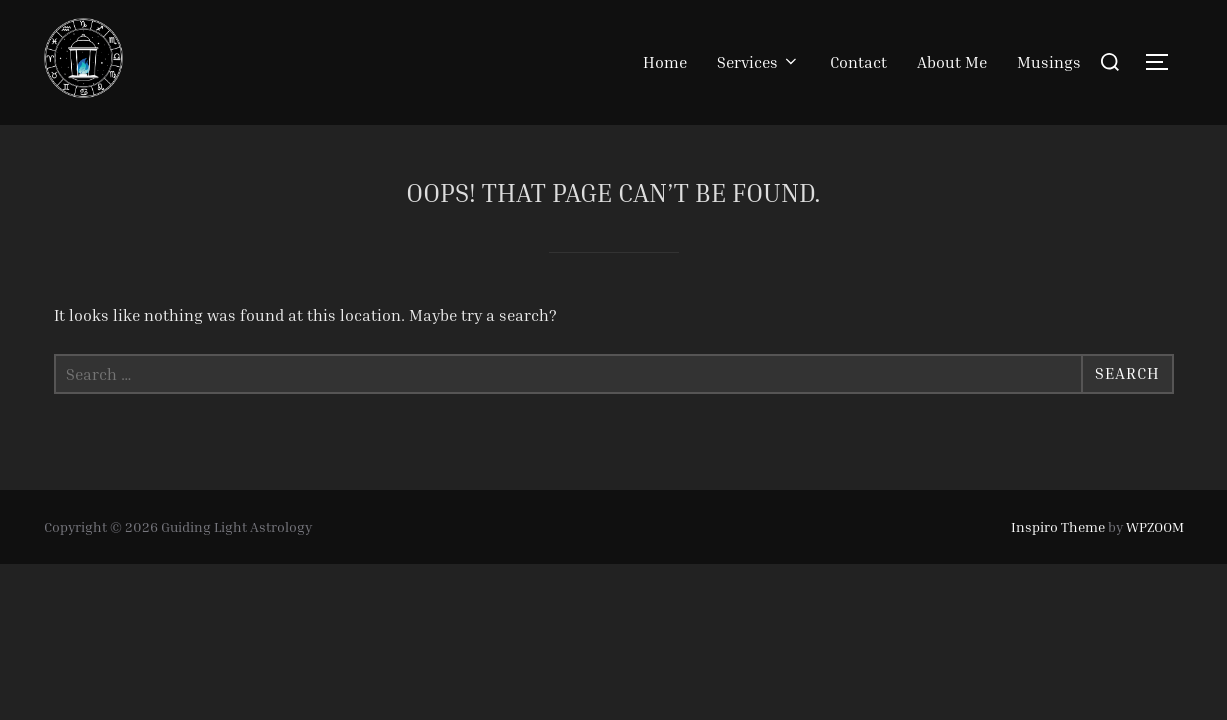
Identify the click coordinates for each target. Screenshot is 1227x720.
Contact (858, 62)
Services (758, 62)
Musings (1049, 62)
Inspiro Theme (1058, 526)
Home (665, 62)
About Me (952, 62)
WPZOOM (1155, 526)
